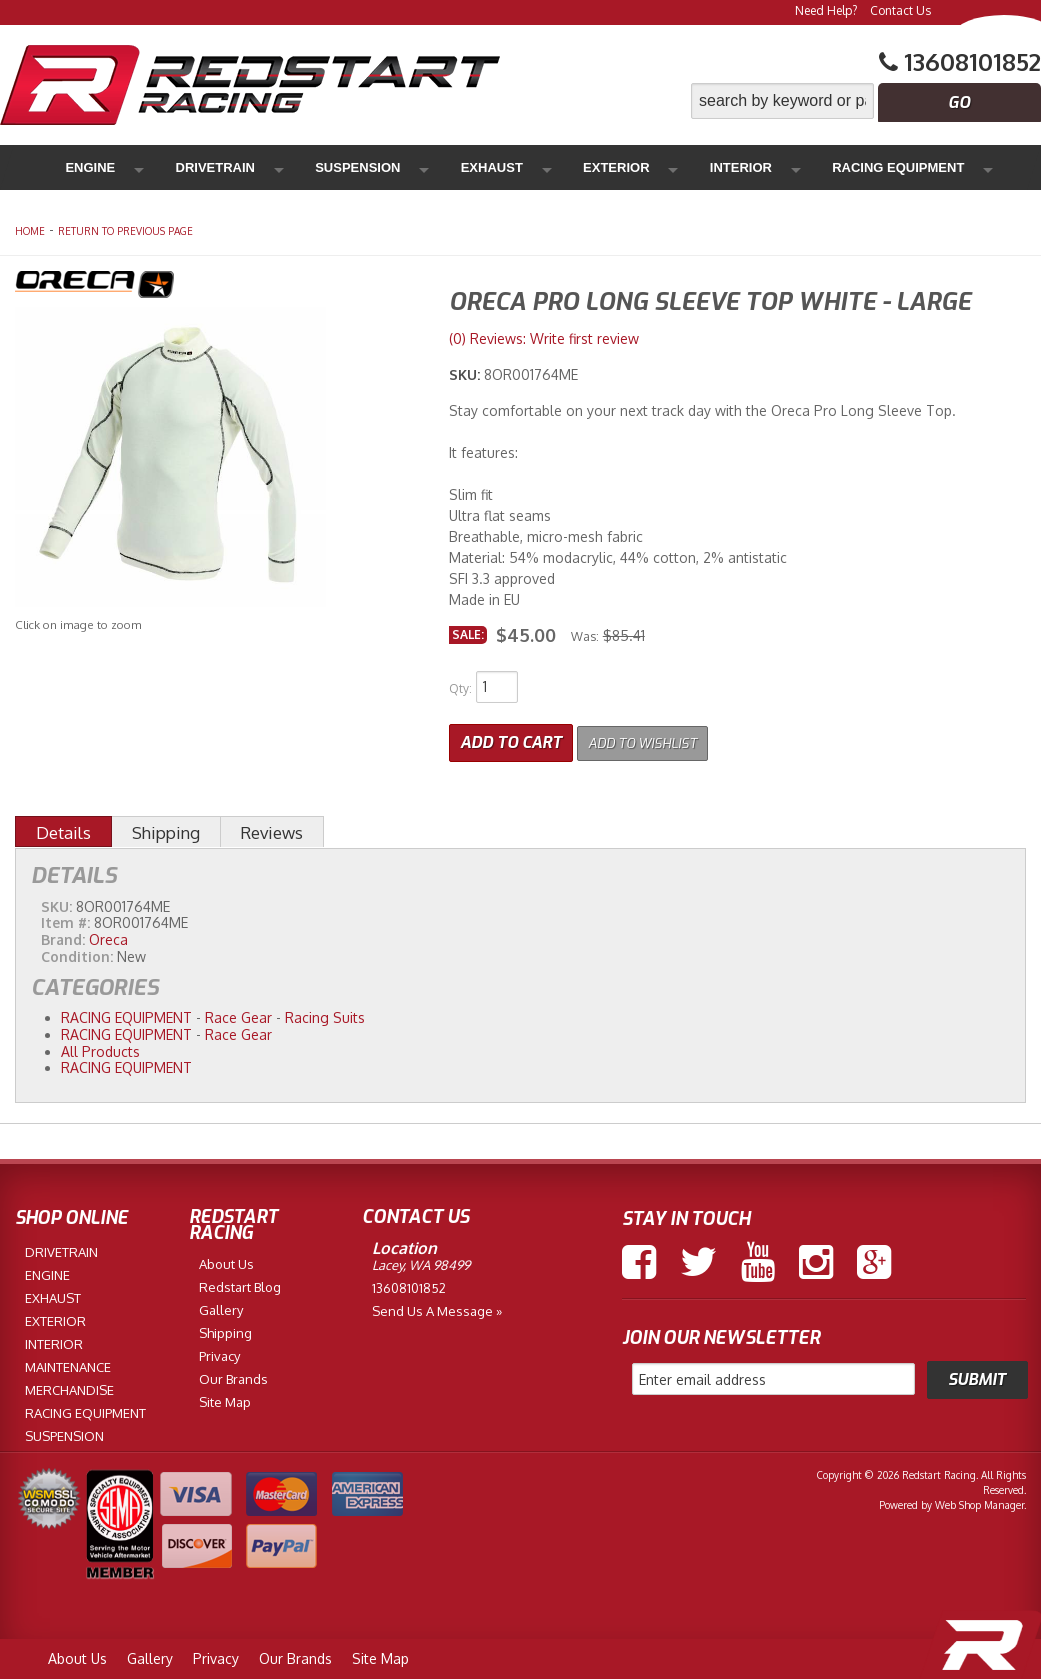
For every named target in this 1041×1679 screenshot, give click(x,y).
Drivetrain (179, 167)
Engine (92, 167)
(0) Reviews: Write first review (544, 338)
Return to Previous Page (125, 231)
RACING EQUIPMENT (126, 1013)
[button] (866, 101)
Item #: (67, 918)
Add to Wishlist (655, 738)
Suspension (282, 167)
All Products (100, 1046)
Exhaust (377, 167)
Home (30, 231)
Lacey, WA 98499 (421, 1261)
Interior (549, 167)
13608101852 (409, 1284)
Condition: (77, 952)
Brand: (63, 935)
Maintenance (797, 167)
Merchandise (913, 167)
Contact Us (900, 10)
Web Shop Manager (979, 1501)
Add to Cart (511, 738)
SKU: (466, 374)
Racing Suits (325, 1013)
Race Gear (238, 1013)
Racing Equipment (665, 167)
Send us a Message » (437, 1307)
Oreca (108, 935)
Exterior (464, 167)
